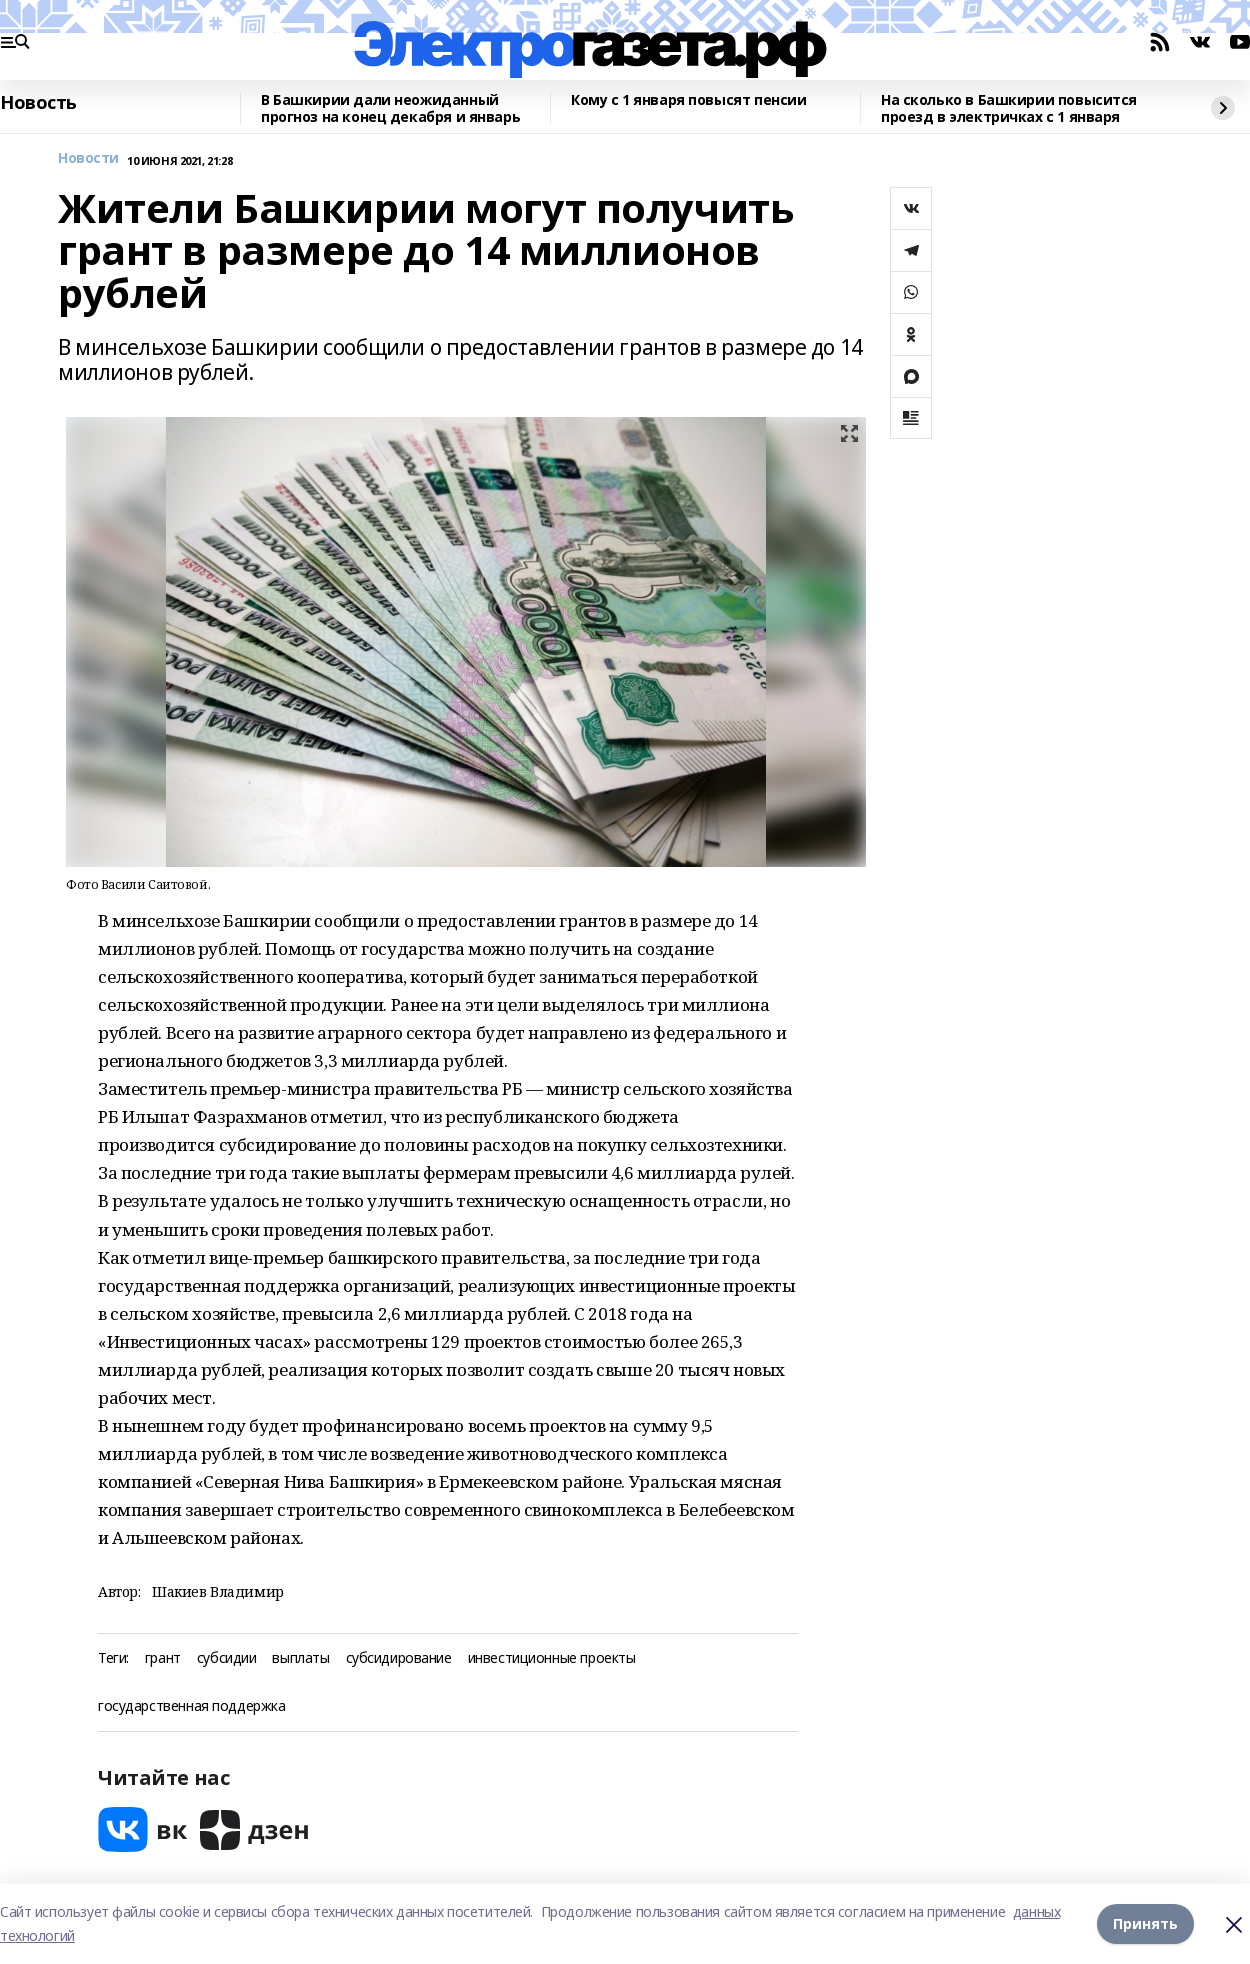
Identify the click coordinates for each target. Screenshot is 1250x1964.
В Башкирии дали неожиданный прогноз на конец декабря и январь (390, 108)
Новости (88, 158)
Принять (1145, 1923)
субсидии (227, 1658)
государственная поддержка (192, 1706)
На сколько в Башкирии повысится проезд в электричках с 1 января (1009, 108)
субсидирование (399, 1658)
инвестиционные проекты (552, 1658)
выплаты (300, 1658)
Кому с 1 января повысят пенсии (688, 100)
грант (163, 1658)
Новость (38, 103)
